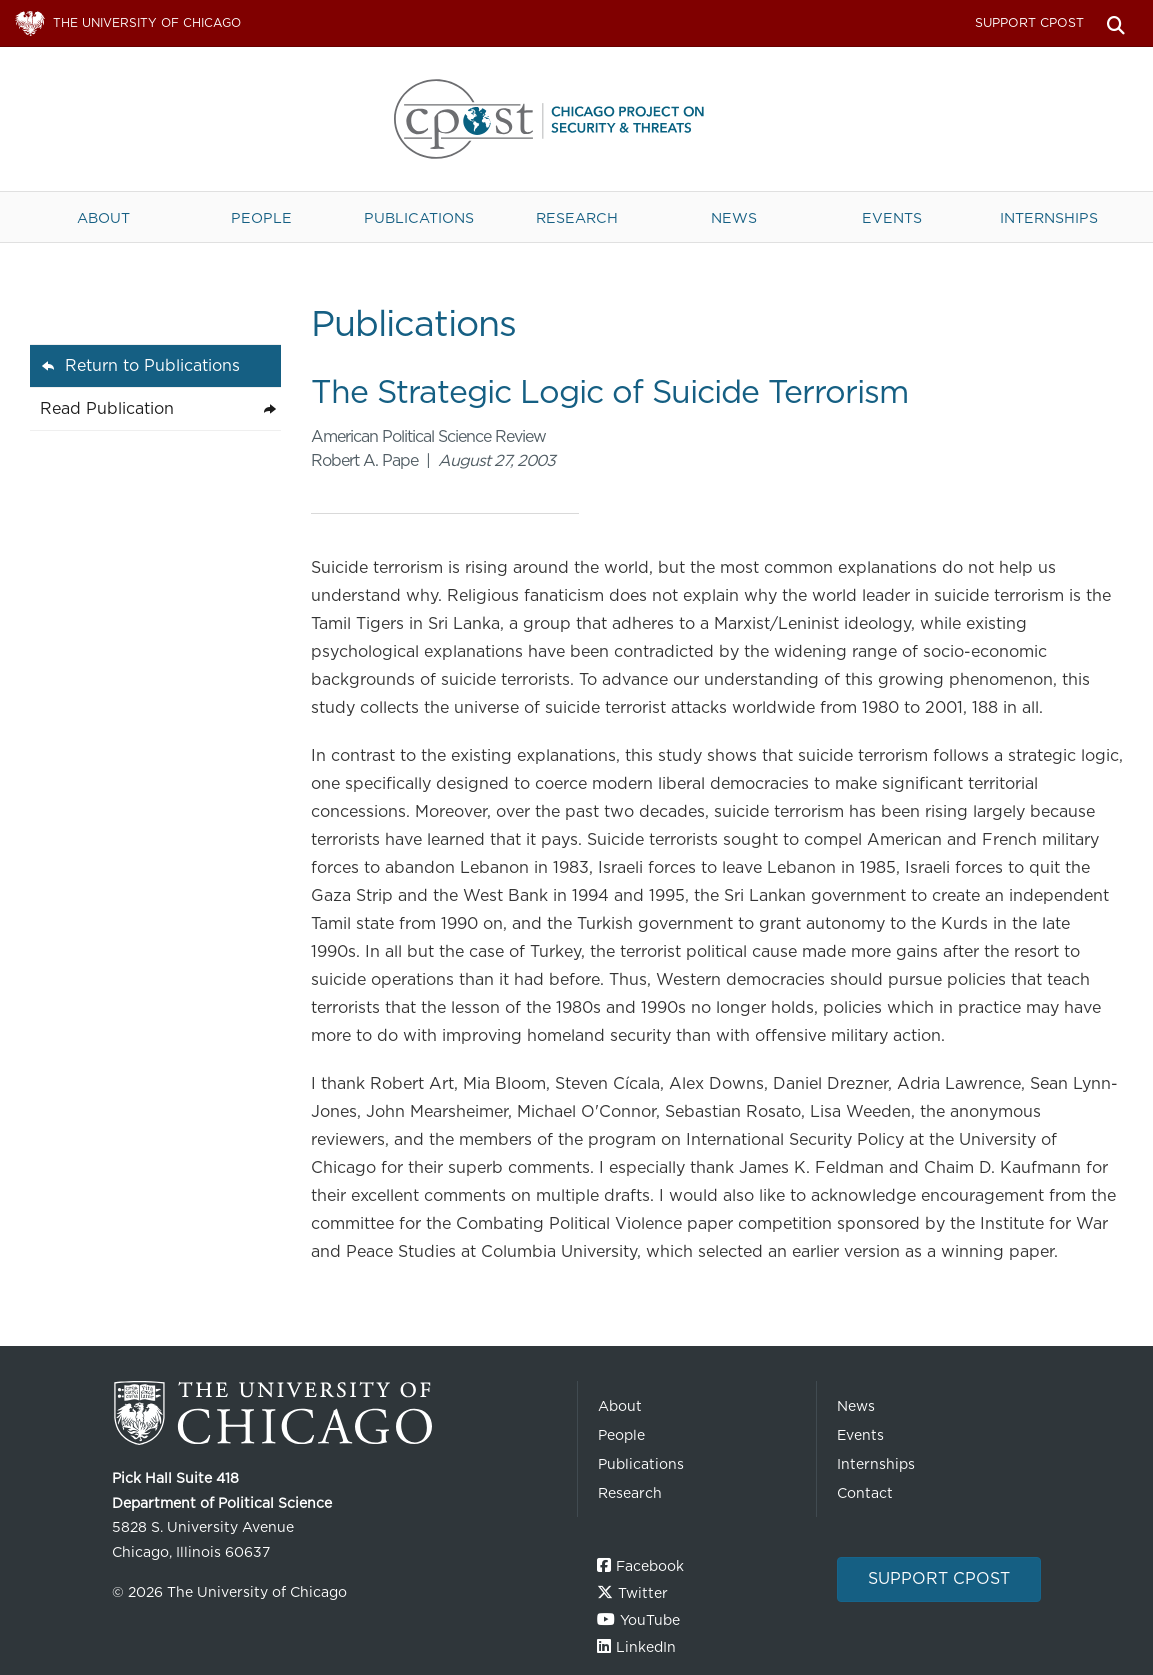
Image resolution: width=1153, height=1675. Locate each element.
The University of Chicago (337, 1413)
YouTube (650, 1620)
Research (577, 217)
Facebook (650, 1566)
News (734, 217)
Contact (865, 1493)
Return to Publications (152, 365)
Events (892, 217)
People (261, 217)
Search (1115, 23)
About (103, 217)
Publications (419, 217)
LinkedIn (646, 1647)
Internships (1049, 217)
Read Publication (107, 408)
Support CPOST (1029, 22)
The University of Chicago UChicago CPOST (577, 119)
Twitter (643, 1593)
